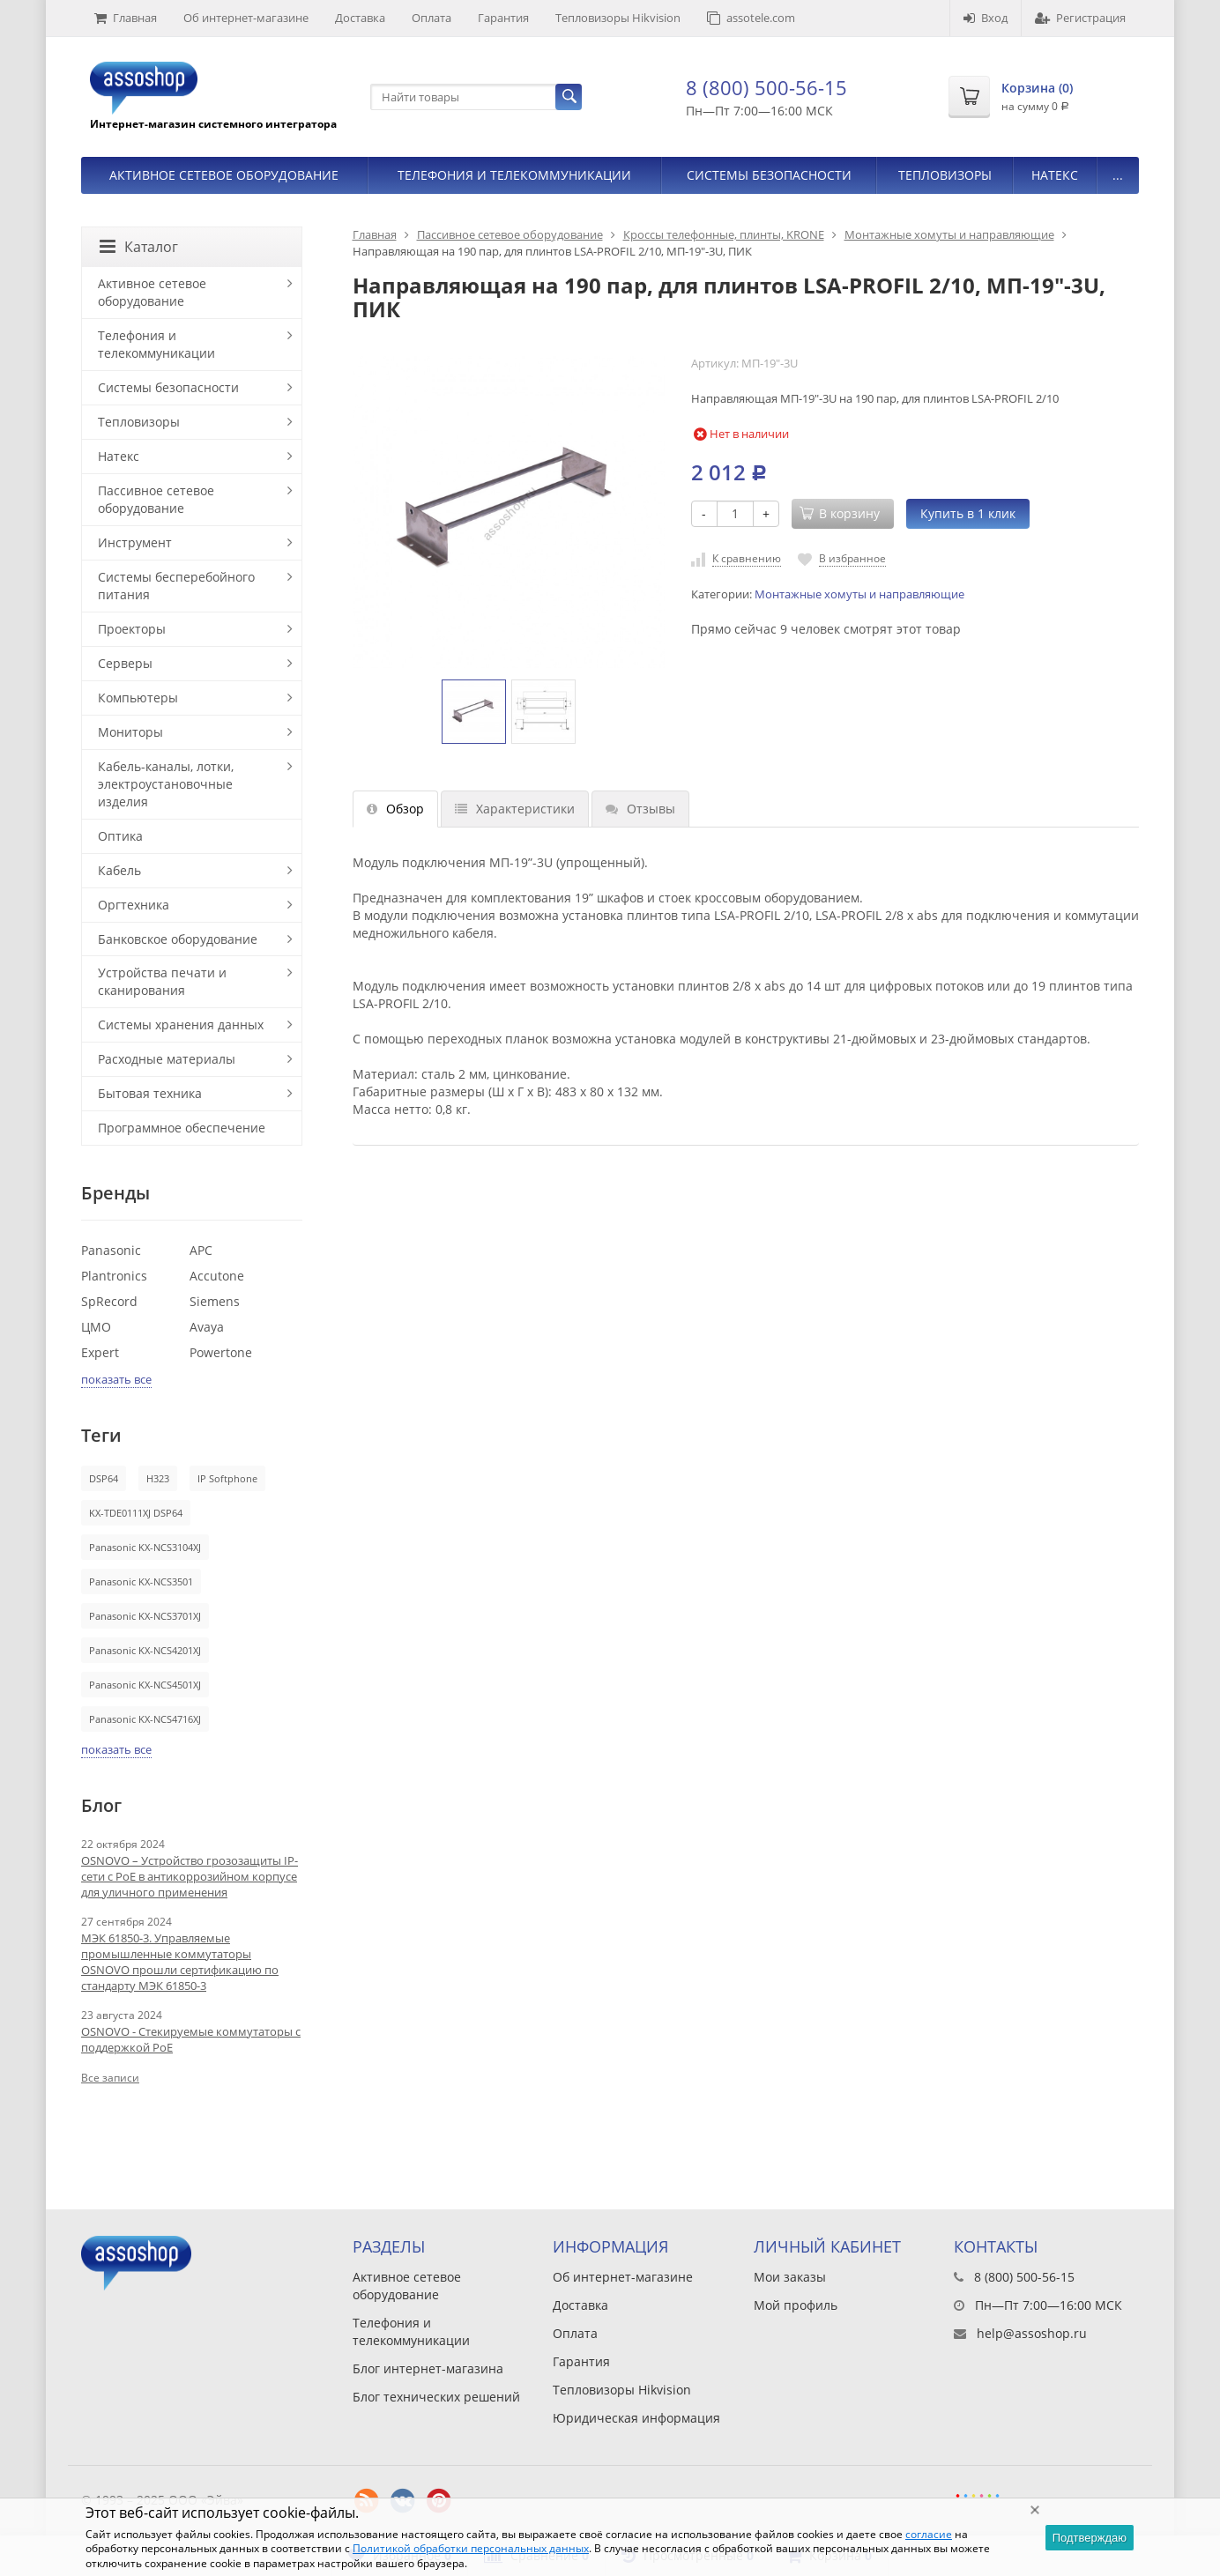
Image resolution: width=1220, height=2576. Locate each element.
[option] (474, 711)
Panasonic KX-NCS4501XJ (145, 1684)
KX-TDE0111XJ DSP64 (135, 1512)
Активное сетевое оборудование (223, 175)
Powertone (221, 1352)
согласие (928, 2534)
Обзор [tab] (395, 808)
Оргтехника (133, 904)
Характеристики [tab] (515, 808)
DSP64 (103, 1478)
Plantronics (114, 1275)
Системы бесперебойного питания (176, 585)
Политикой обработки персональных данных (471, 2548)
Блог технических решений (436, 2396)
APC (201, 1250)
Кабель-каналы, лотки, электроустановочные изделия (166, 784)
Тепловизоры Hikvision (618, 18)
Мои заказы (790, 2276)
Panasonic (111, 1250)
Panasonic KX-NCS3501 (141, 1581)
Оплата (431, 18)
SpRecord (109, 1301)
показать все (116, 1379)
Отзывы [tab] (640, 808)
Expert (100, 1352)
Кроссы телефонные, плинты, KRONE (723, 234)
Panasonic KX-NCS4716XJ (145, 1719)
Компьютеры (138, 697)
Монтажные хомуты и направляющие (949, 234)
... (1117, 175)
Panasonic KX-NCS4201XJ (145, 1650)
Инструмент (135, 542)
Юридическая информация (636, 2417)
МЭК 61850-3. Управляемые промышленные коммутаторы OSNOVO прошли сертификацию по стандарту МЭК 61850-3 (180, 1961)
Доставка (360, 18)
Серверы (125, 663)
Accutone (217, 1275)
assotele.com (751, 18)
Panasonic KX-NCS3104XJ (145, 1547)
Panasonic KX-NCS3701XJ (145, 1615)
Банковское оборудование (177, 939)
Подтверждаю (1090, 2537)
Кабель (119, 870)
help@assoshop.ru (1032, 2333)
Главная (125, 18)
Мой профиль (795, 2305)
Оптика (120, 836)
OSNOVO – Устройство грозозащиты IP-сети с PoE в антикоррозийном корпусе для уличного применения (189, 1876)
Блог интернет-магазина (428, 2368)
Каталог (139, 246)
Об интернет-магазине (246, 18)
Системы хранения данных (181, 1024)
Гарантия (503, 18)
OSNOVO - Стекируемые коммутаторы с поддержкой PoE (191, 2039)
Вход (985, 18)
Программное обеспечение (181, 1127)
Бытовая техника (150, 1093)
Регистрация (1080, 18)
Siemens (215, 1301)
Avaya (207, 1326)
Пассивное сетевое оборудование (510, 234)
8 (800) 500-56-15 (766, 87)
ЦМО (96, 1326)
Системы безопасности (769, 175)
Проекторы (132, 628)
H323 (157, 1478)
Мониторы (130, 732)
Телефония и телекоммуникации (514, 175)
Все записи (110, 2077)
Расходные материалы (166, 1058)
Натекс (1054, 175)
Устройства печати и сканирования (162, 981)
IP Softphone (227, 1478)
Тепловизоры (945, 175)
